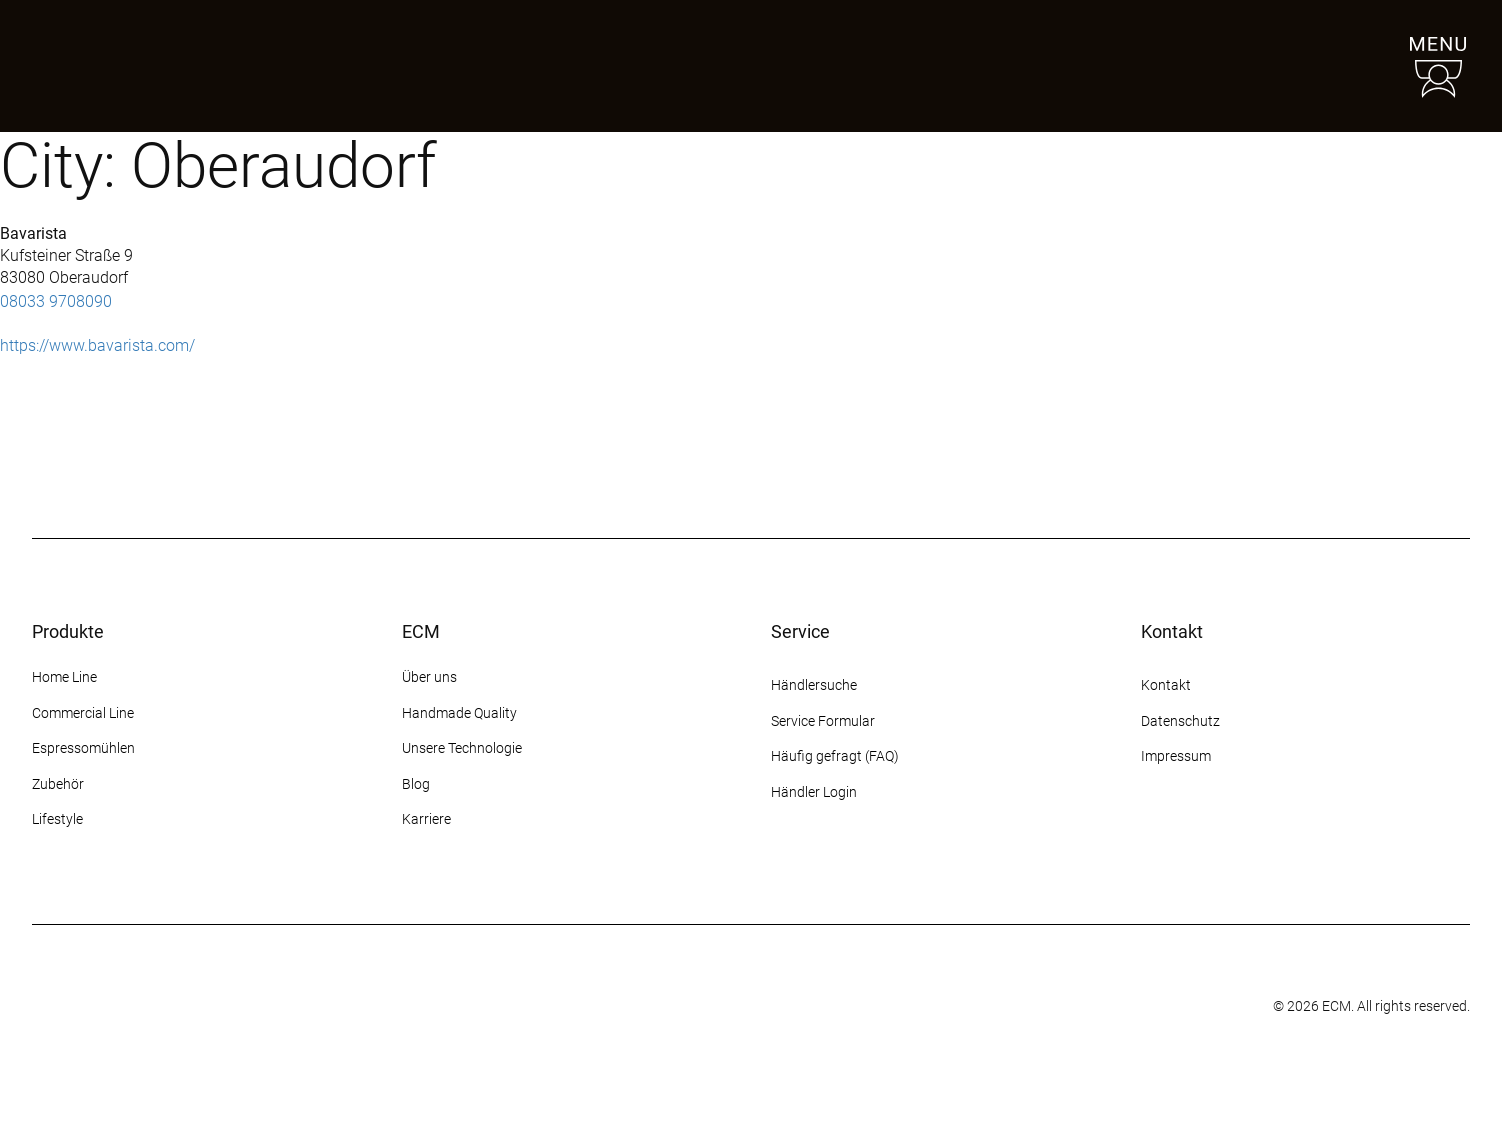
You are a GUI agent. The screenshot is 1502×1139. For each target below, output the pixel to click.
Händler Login (814, 792)
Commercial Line (83, 713)
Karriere (426, 819)
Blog (416, 784)
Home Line (64, 677)
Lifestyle (57, 819)
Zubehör (58, 784)
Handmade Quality (459, 713)
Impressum (1176, 756)
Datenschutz (1180, 721)
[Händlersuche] (1306, 66)
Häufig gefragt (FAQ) (835, 756)
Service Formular (823, 721)
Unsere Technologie (462, 748)
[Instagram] (1153, 832)
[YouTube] (1261, 832)
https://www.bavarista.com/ (97, 345)
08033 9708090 (56, 301)
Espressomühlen (83, 748)
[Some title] (703, 1007)
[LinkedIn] (1297, 832)
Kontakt (1167, 685)
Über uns (429, 677)
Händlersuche (814, 685)
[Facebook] (1189, 832)
